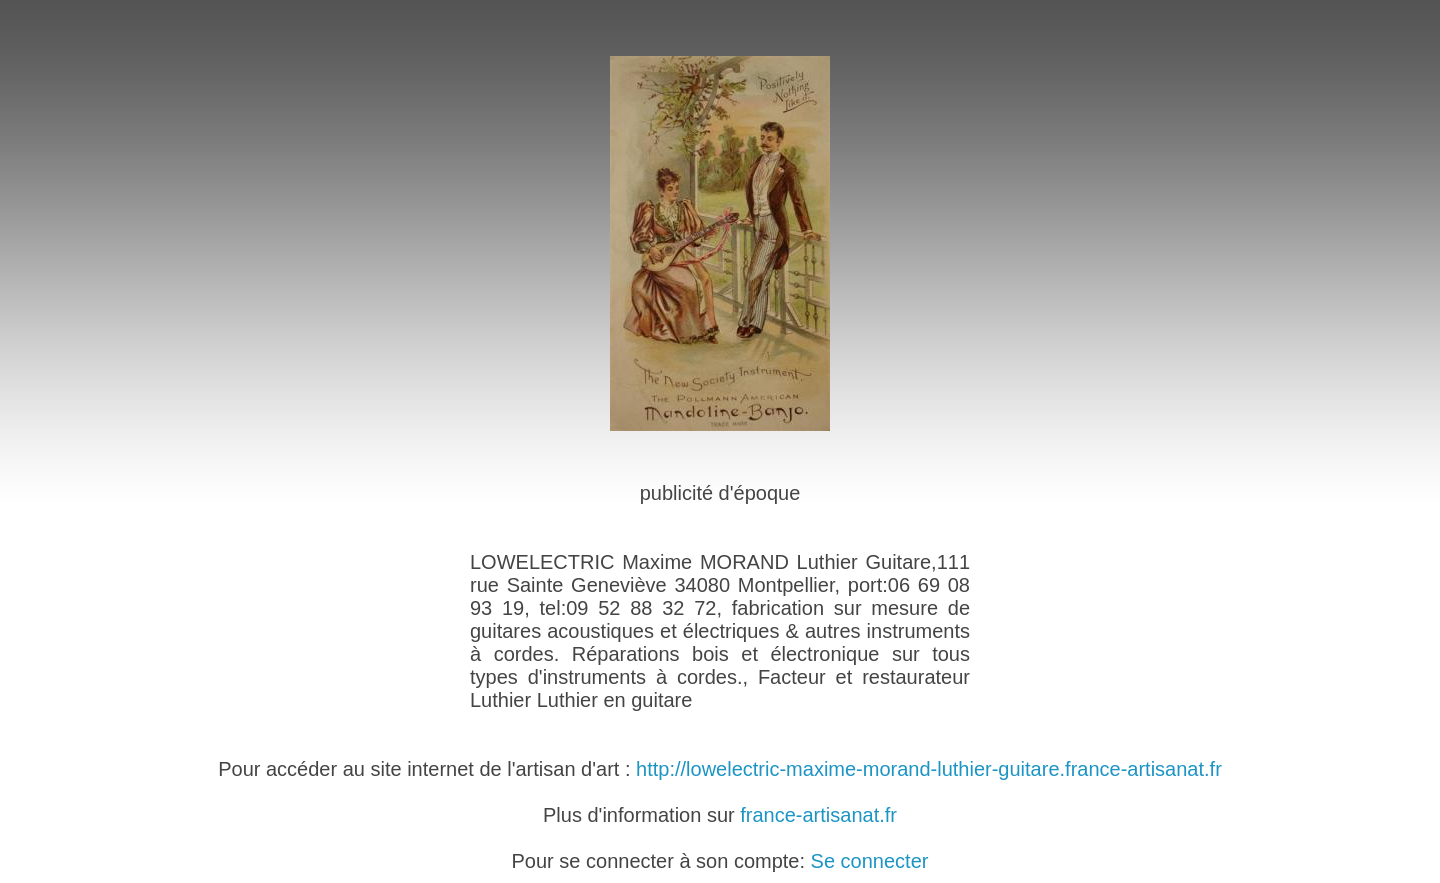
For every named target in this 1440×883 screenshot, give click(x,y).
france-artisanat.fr (818, 815)
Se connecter (870, 861)
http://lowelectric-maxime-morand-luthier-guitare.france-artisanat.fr (929, 769)
